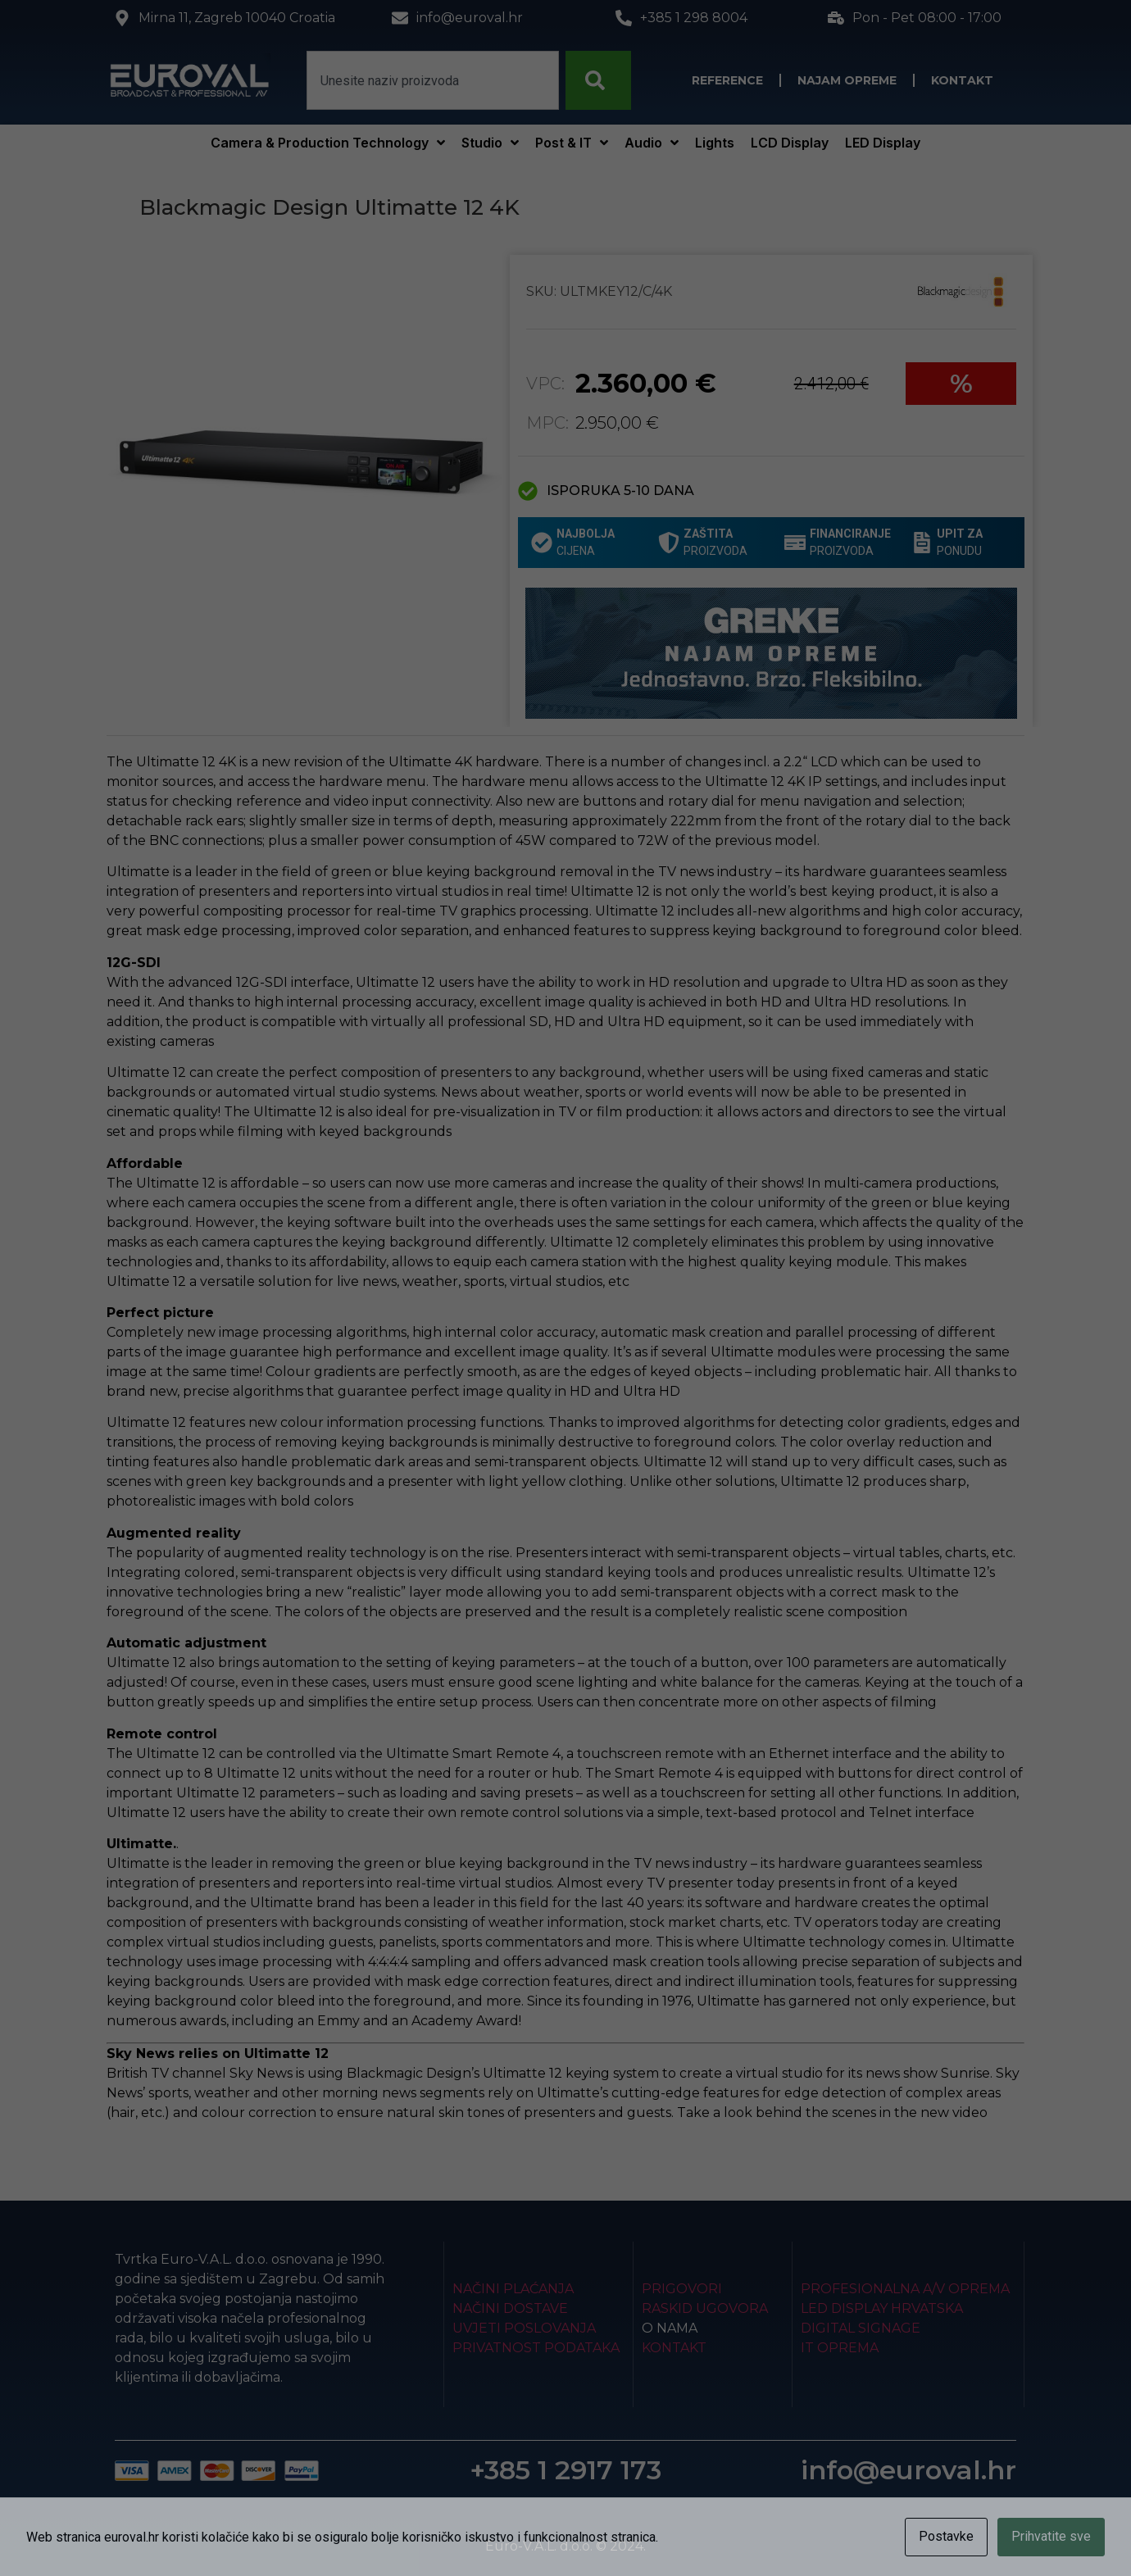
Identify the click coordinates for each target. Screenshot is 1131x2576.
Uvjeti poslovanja (524, 2328)
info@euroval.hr (908, 2470)
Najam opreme (847, 80)
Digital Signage (860, 2328)
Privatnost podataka (536, 2348)
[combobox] (433, 80)
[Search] (598, 80)
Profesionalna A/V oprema (905, 2289)
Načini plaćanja (513, 2289)
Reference (727, 80)
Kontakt (962, 80)
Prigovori (682, 2289)
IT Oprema (840, 2348)
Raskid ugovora (705, 2308)
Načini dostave (510, 2308)
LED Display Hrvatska (882, 2308)
